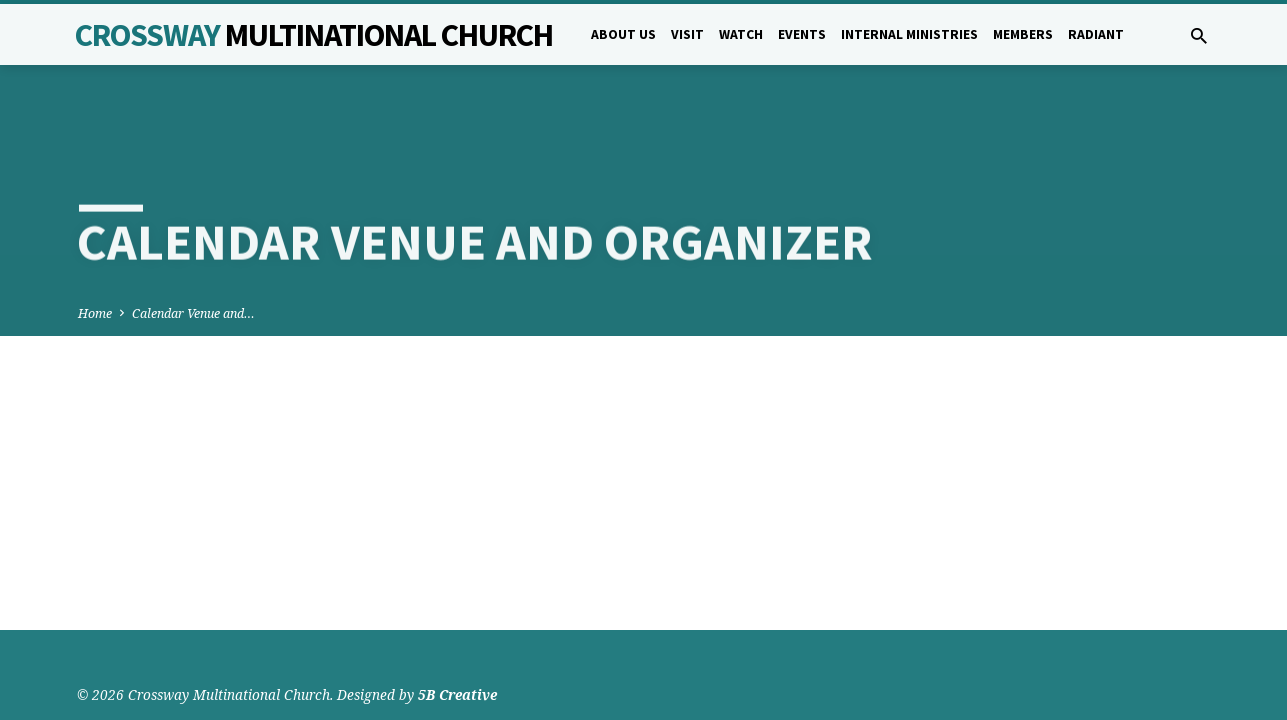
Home (95, 248)
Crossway (314, 35)
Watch (741, 34)
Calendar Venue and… (193, 248)
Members (1023, 34)
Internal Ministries (909, 34)
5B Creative (457, 654)
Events (802, 34)
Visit (687, 34)
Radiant (1096, 34)
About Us (623, 34)
